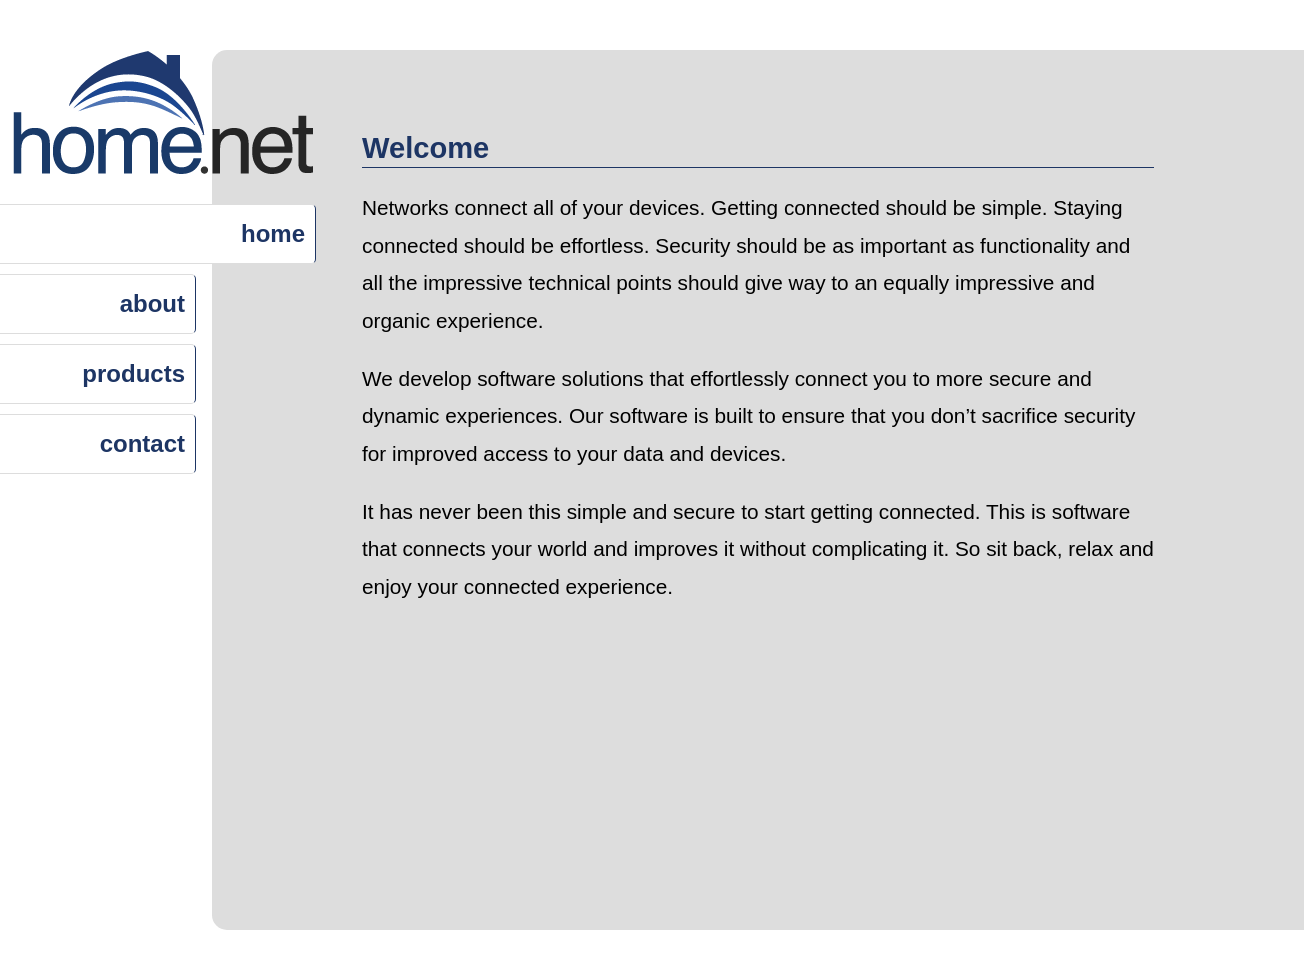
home (273, 233)
